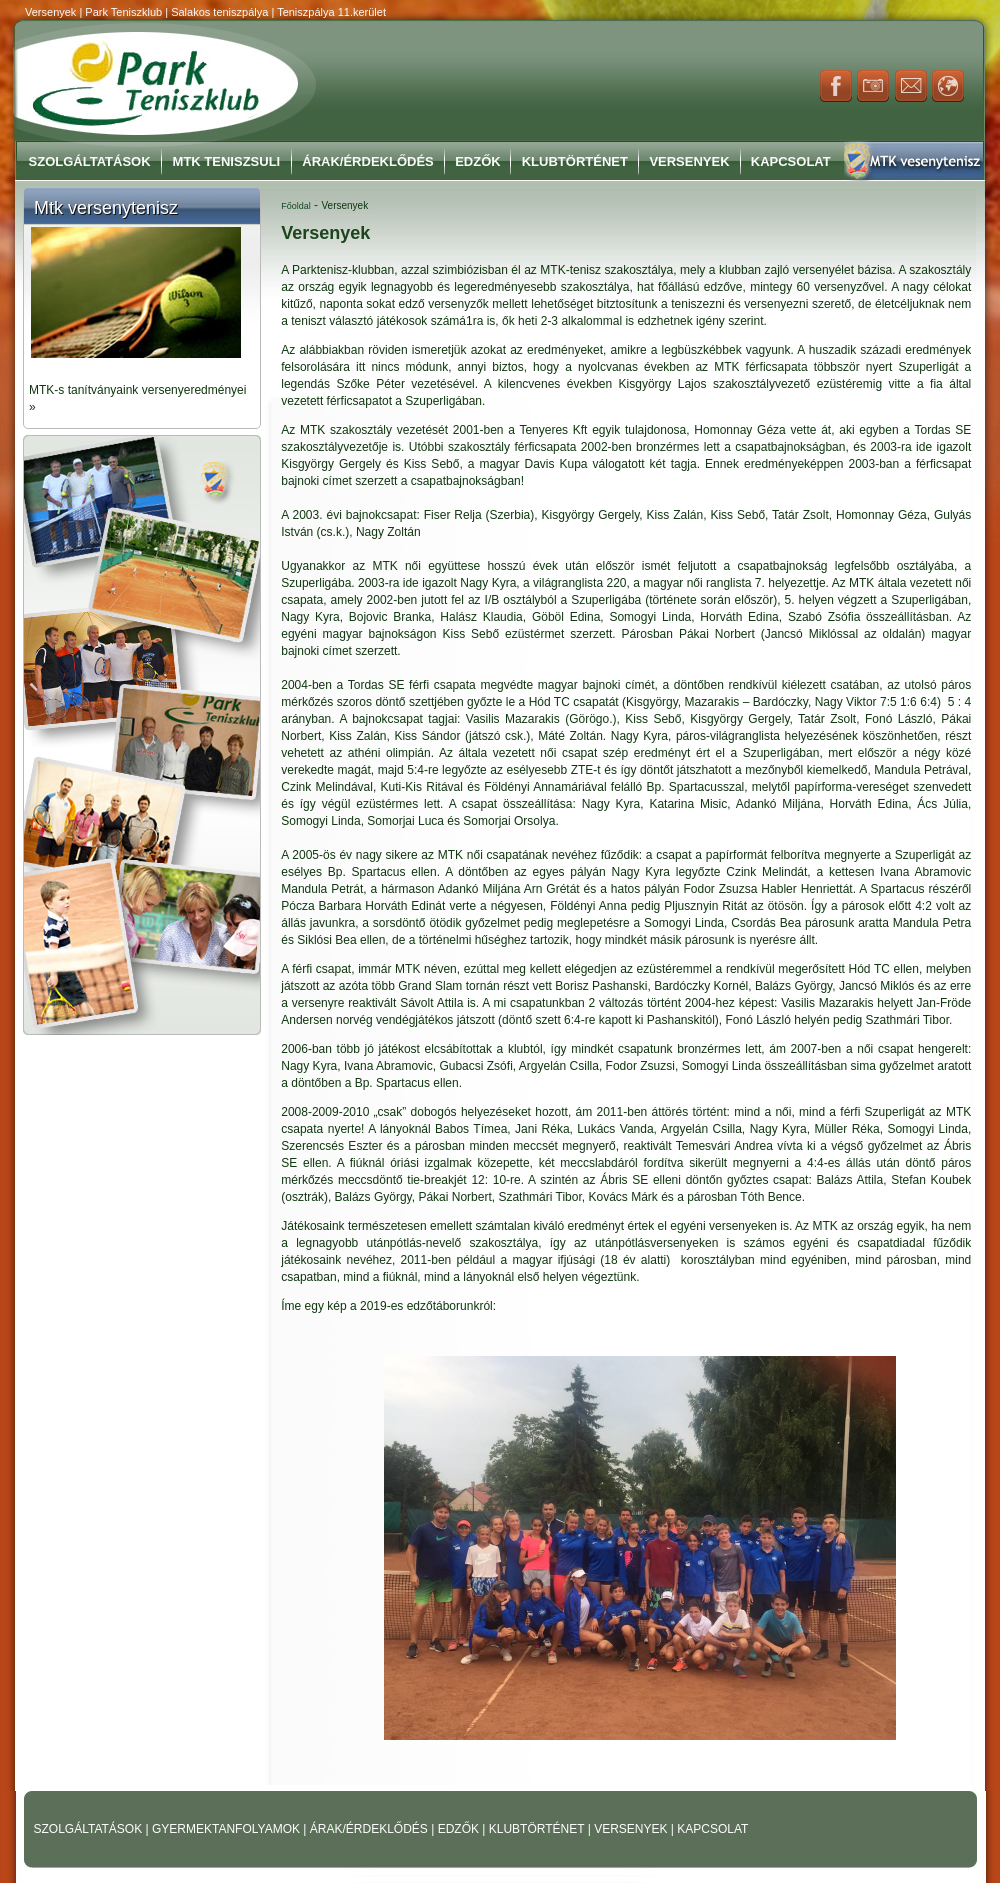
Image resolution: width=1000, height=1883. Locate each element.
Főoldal (296, 206)
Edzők (478, 161)
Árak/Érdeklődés (367, 161)
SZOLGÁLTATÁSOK (90, 1829)
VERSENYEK (632, 1829)
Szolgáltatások (90, 161)
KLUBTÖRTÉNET (538, 1829)
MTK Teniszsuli (227, 161)
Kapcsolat (791, 161)
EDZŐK (460, 1829)
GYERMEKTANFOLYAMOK (227, 1829)
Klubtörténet (575, 161)
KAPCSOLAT (712, 1829)
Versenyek (689, 161)
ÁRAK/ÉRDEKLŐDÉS (369, 1829)
